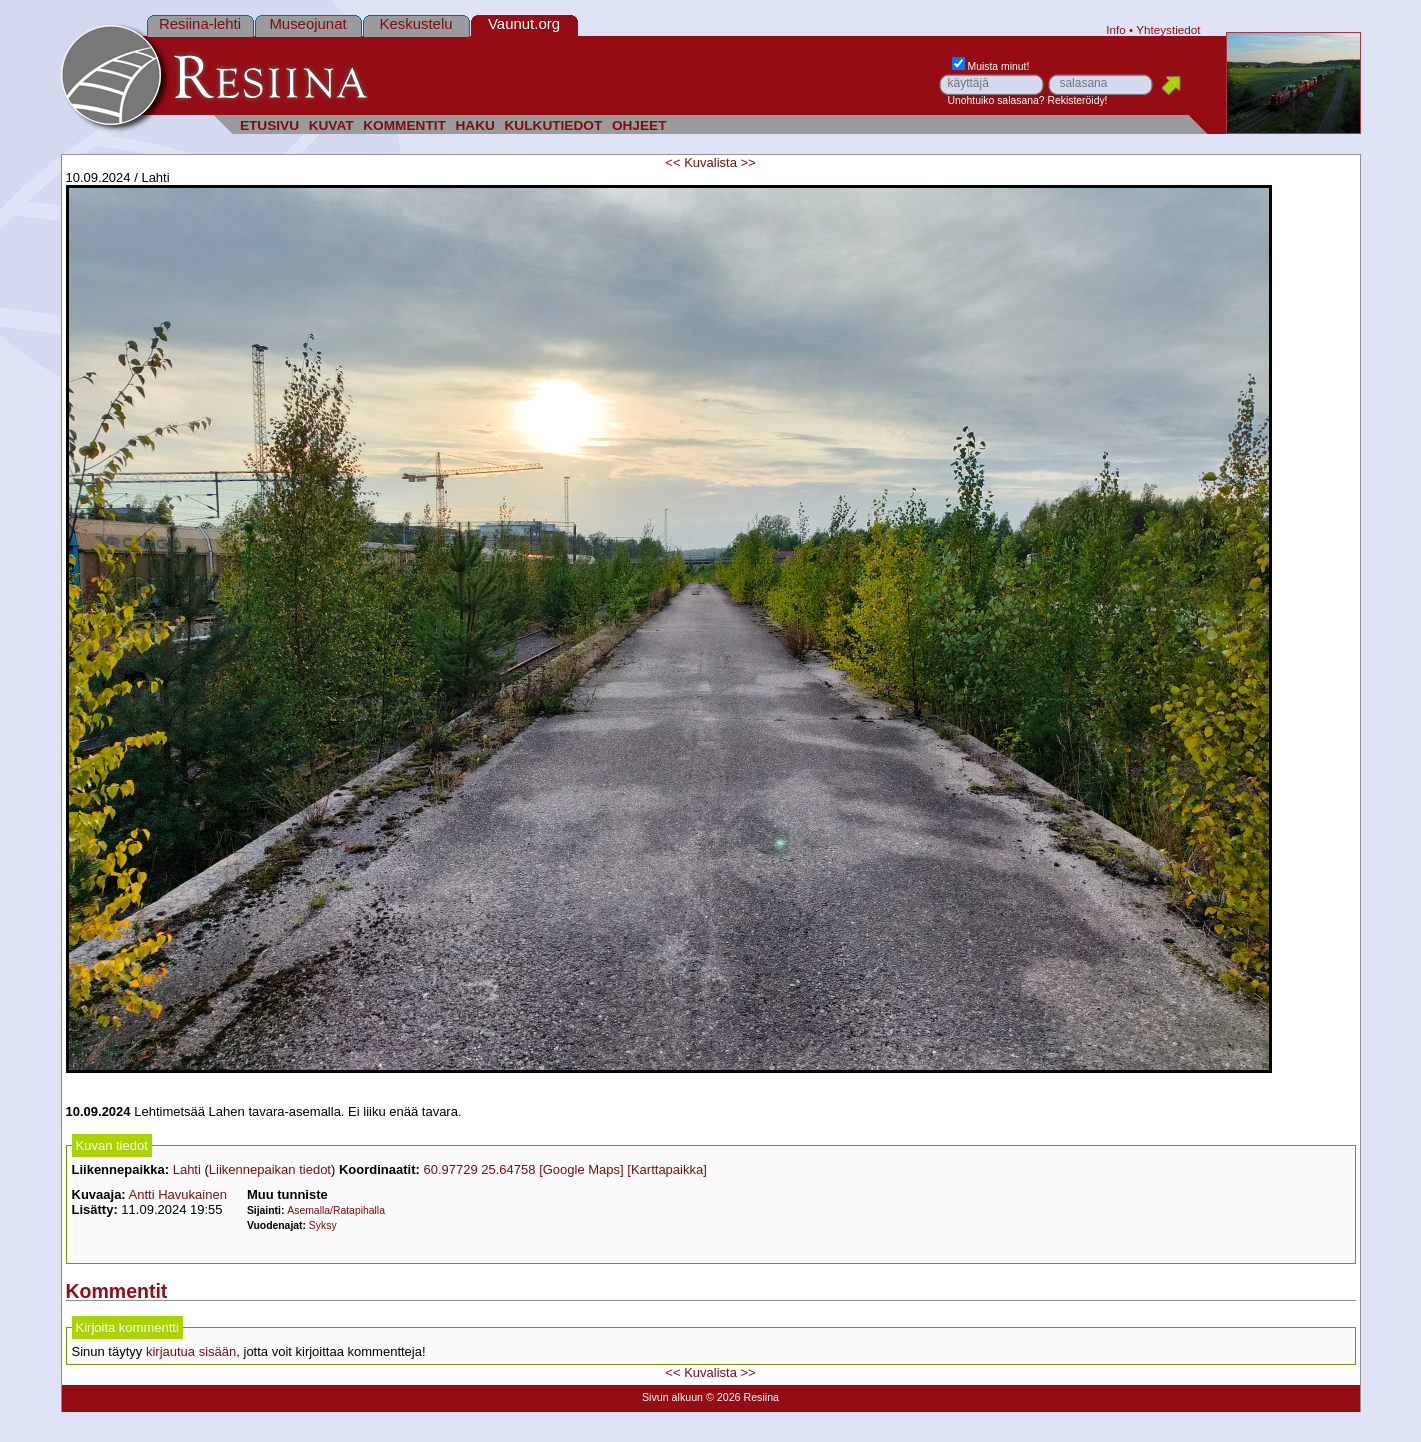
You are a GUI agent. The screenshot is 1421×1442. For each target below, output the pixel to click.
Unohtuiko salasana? (996, 100)
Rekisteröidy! (1077, 100)
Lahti (187, 1169)
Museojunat (307, 23)
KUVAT (331, 125)
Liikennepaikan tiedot (270, 1169)
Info (1116, 29)
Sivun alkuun (672, 1397)
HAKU (474, 125)
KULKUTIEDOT (554, 125)
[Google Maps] (581, 1169)
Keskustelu (415, 23)
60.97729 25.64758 (479, 1169)
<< (672, 162)
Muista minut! (991, 66)
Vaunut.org (524, 23)
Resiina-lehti (200, 23)
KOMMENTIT (404, 125)
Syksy (323, 1225)
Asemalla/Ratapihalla (336, 1210)
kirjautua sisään (191, 1351)
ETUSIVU (269, 125)
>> (748, 162)
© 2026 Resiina (742, 1397)
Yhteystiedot (1168, 29)
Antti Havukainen (178, 1194)
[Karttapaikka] (667, 1169)
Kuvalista (710, 162)
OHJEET (639, 125)
